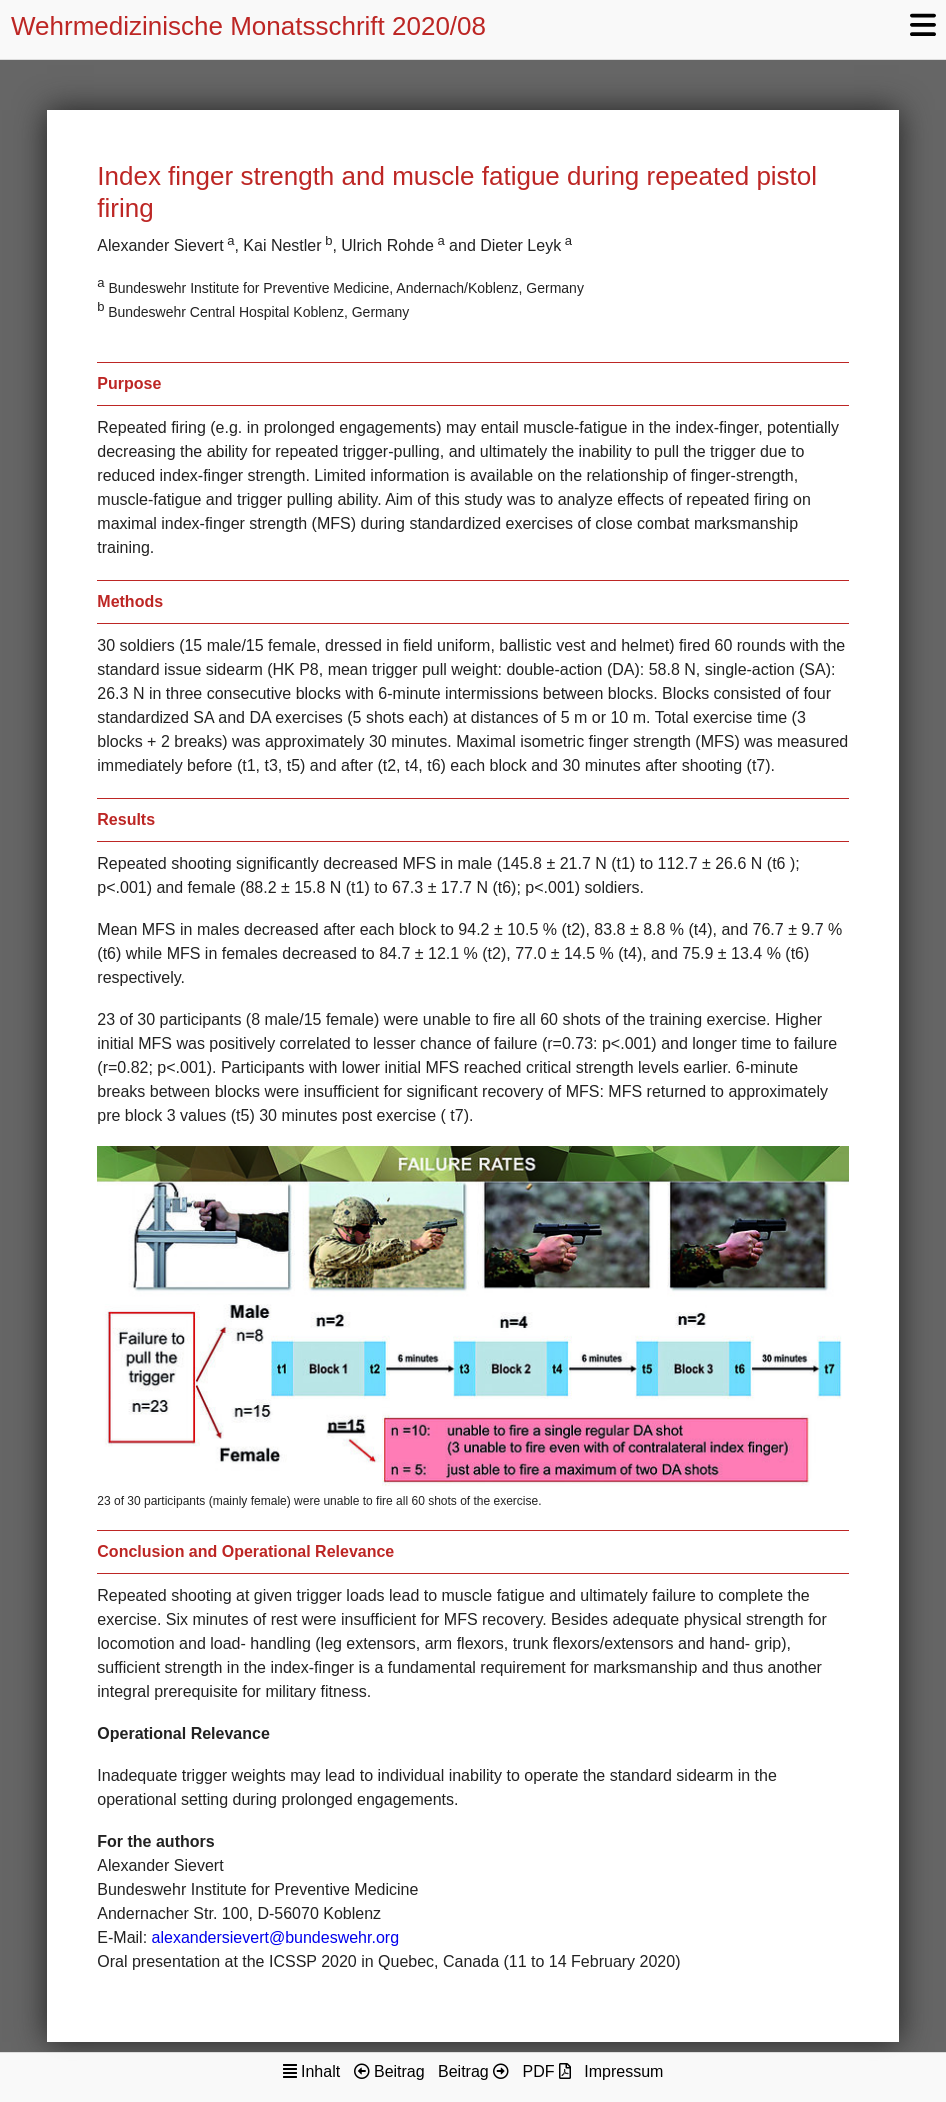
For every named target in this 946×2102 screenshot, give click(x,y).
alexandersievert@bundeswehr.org (276, 1937)
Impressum (623, 2071)
